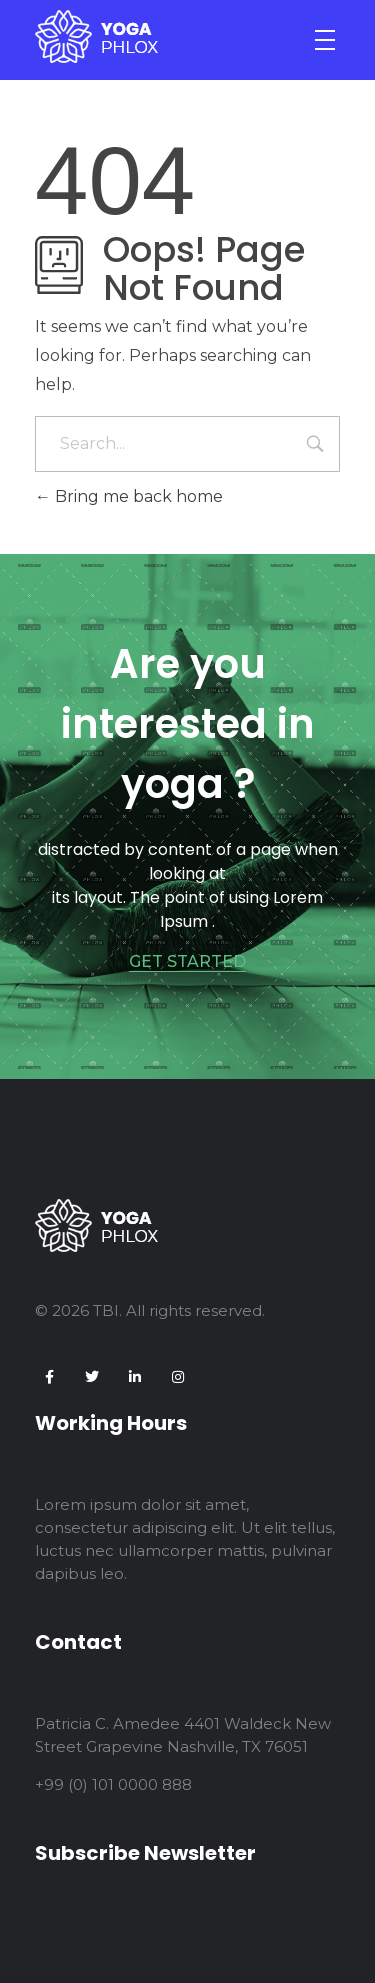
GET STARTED (187, 961)
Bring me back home (129, 496)
